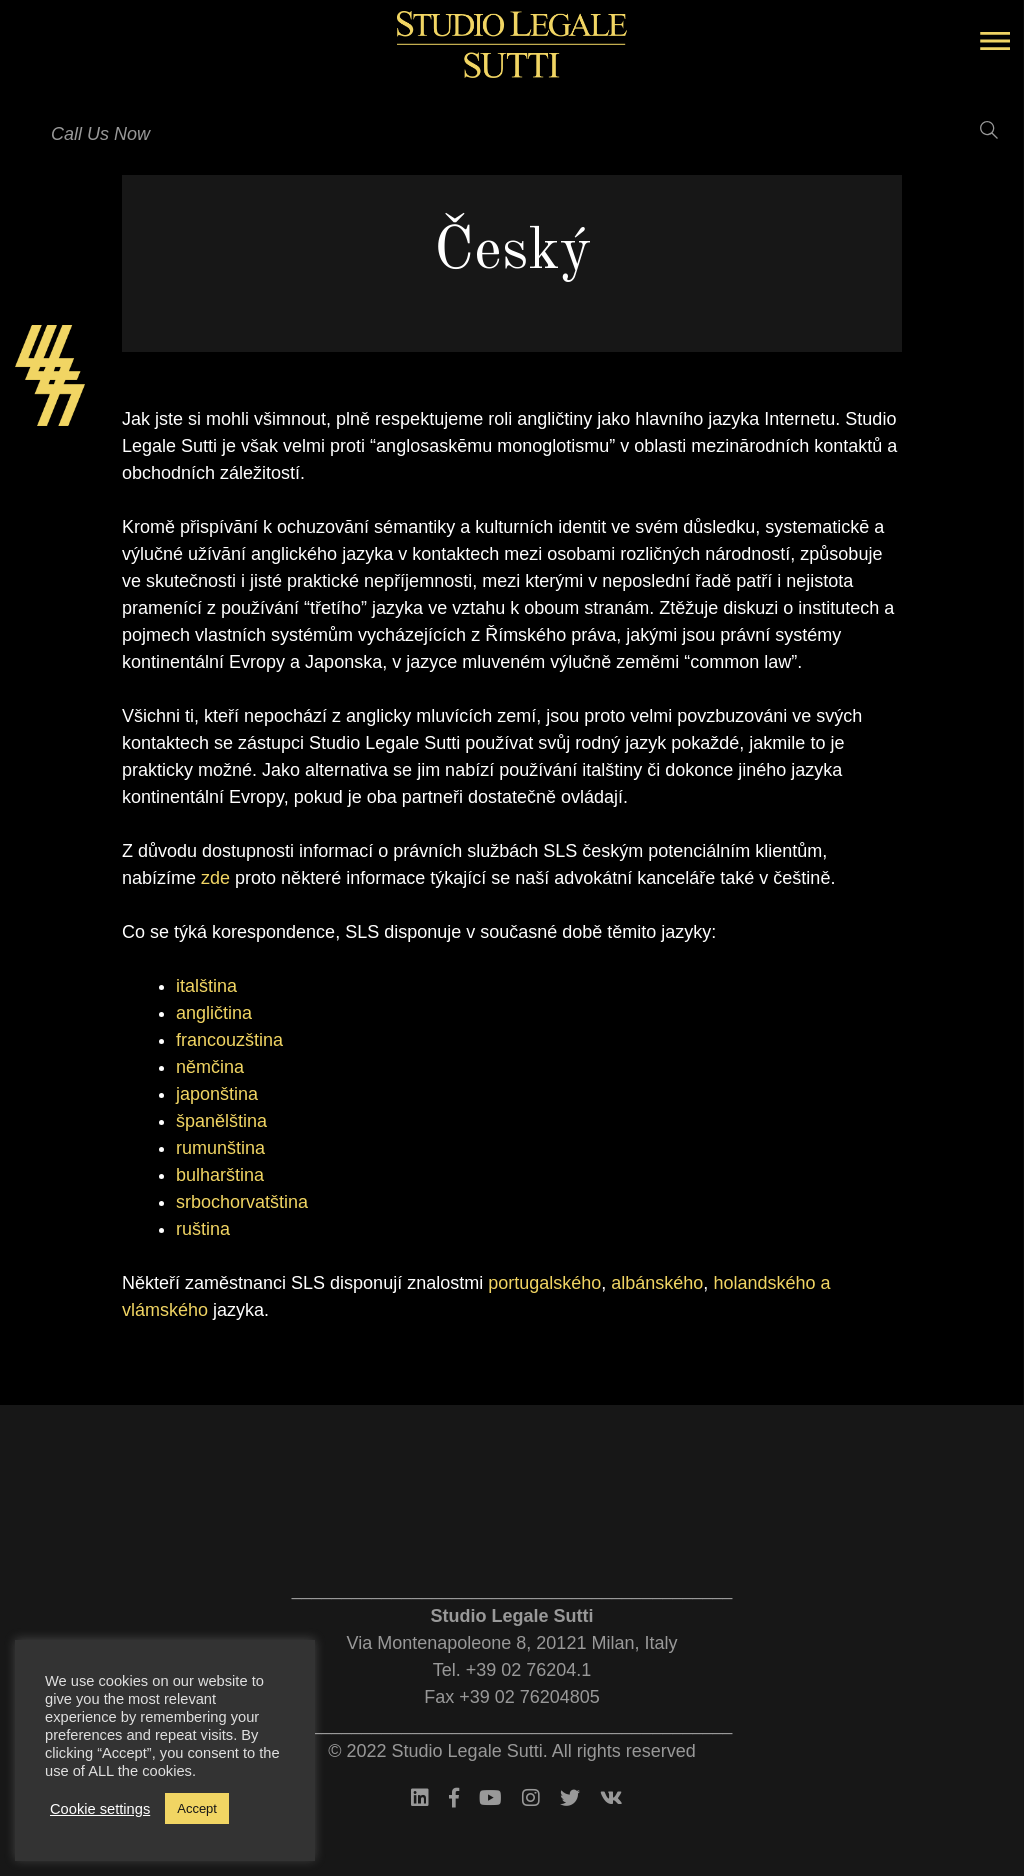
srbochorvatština (242, 1202)
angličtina (214, 1013)
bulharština (220, 1175)
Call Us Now (100, 134)
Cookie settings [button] (100, 1809)
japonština (217, 1094)
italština (206, 986)
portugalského (544, 1283)
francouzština (229, 1040)
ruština (203, 1229)
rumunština (220, 1148)
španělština (221, 1121)
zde (215, 878)
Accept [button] (197, 1808)
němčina (210, 1067)
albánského (657, 1283)
